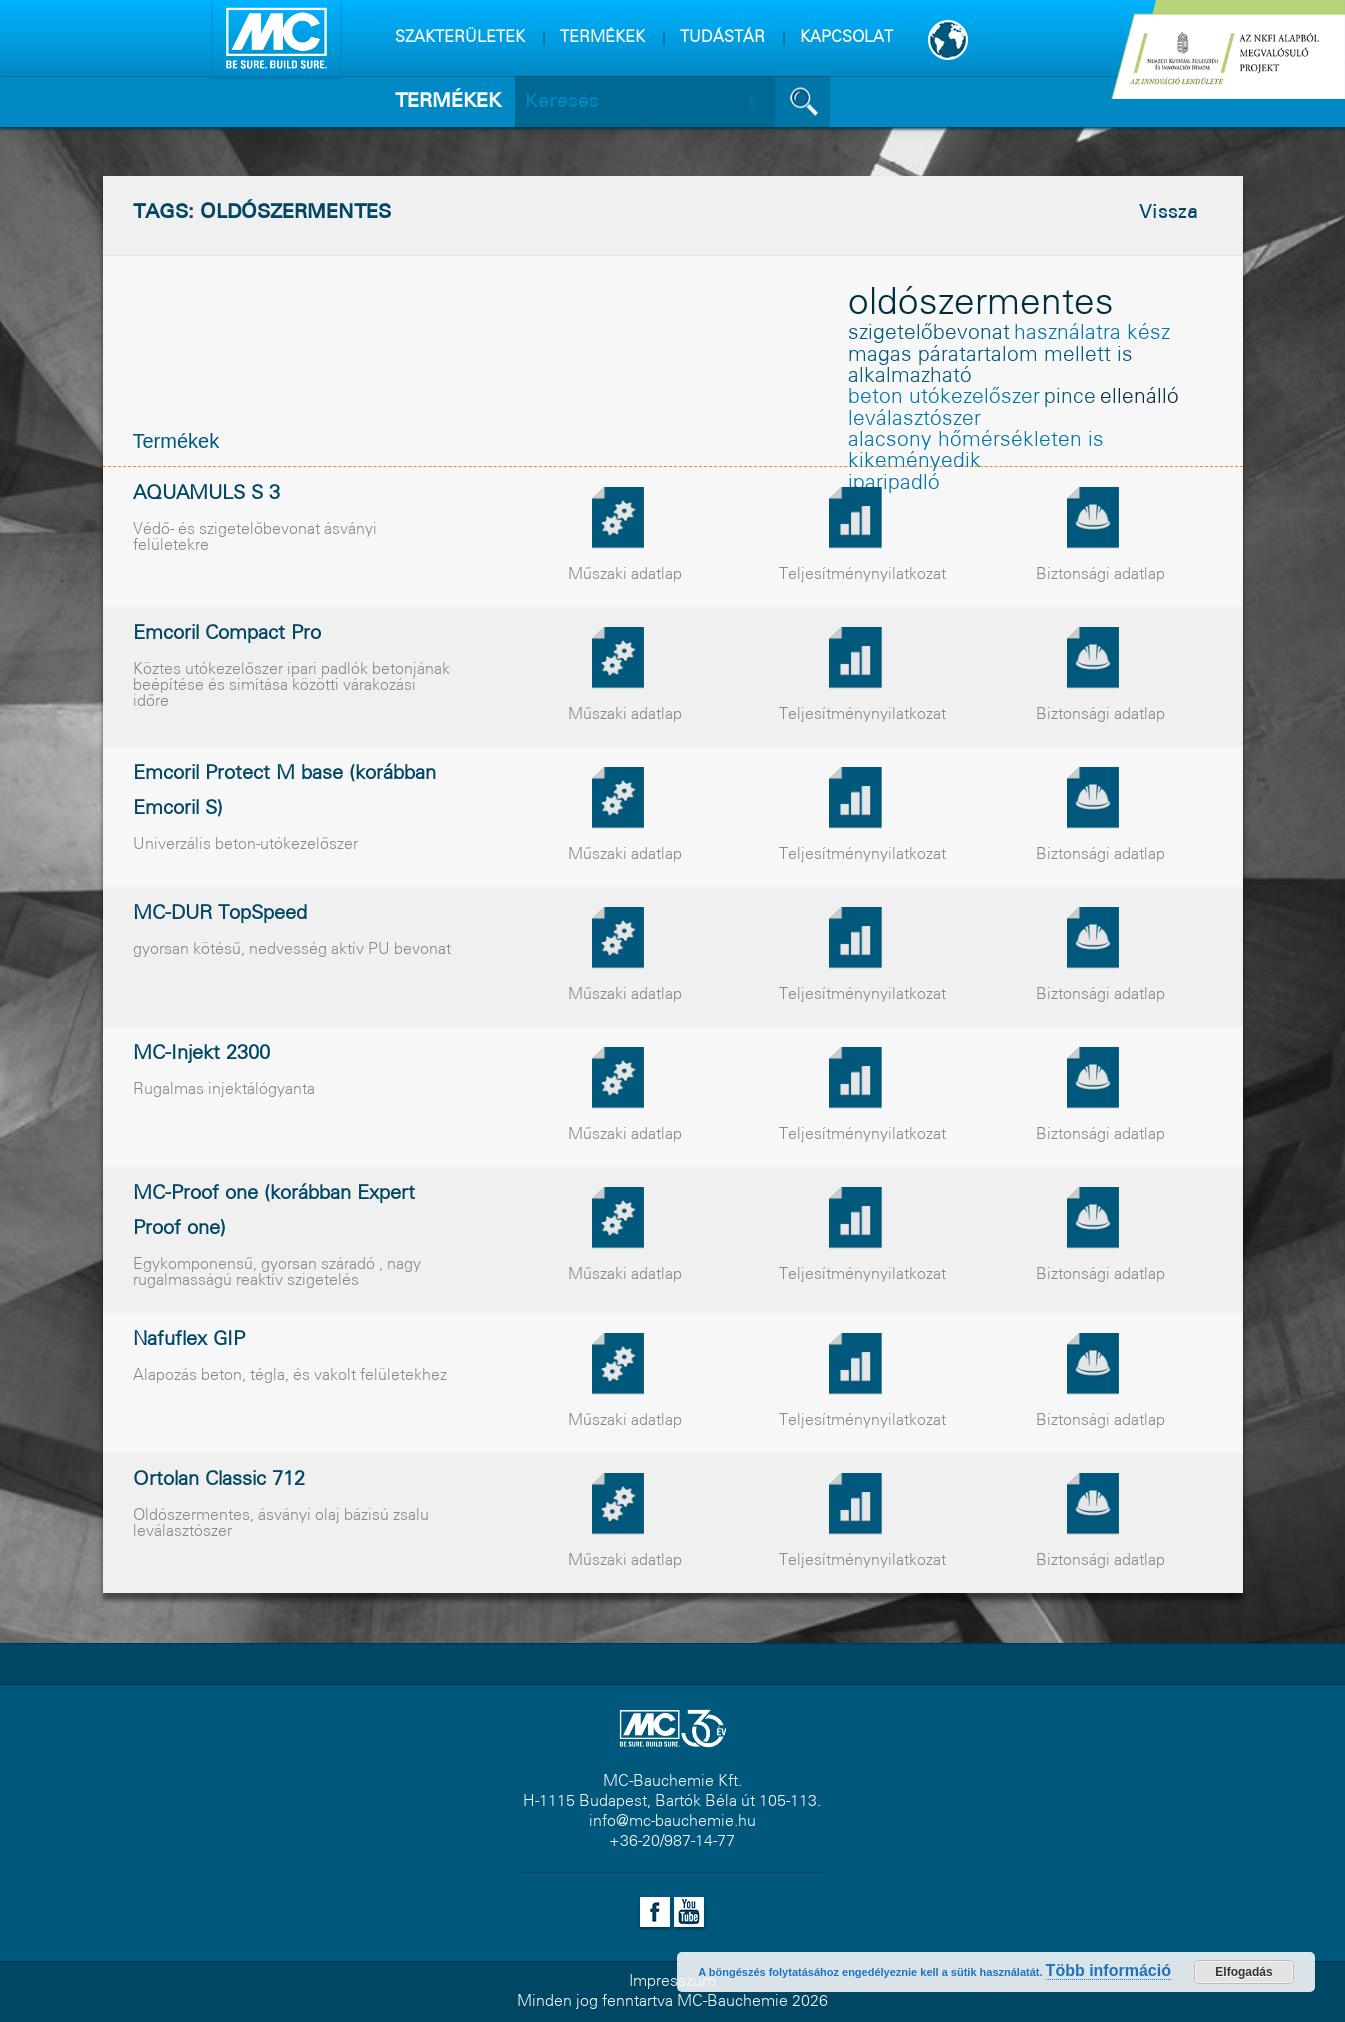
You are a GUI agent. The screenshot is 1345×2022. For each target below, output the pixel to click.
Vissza (1168, 213)
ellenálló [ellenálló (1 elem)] (1139, 397)
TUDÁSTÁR (722, 37)
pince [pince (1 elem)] (1070, 397)
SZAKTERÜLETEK (460, 37)
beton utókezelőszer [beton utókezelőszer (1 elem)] (944, 397)
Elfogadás (1243, 1972)
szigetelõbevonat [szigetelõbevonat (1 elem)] (929, 333)
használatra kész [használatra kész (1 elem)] (1092, 333)
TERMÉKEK (602, 37)
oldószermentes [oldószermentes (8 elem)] (981, 304)
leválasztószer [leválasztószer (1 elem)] (914, 419)
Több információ (1108, 1970)
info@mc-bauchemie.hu (672, 1821)
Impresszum (672, 1981)
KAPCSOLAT (846, 37)
